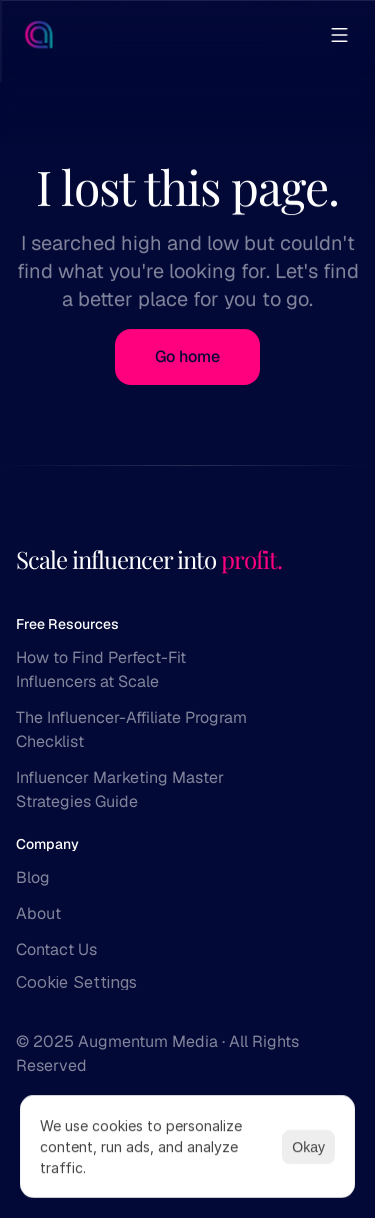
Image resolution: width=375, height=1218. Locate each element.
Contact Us (56, 949)
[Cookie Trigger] (76, 982)
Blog (33, 877)
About (38, 913)
